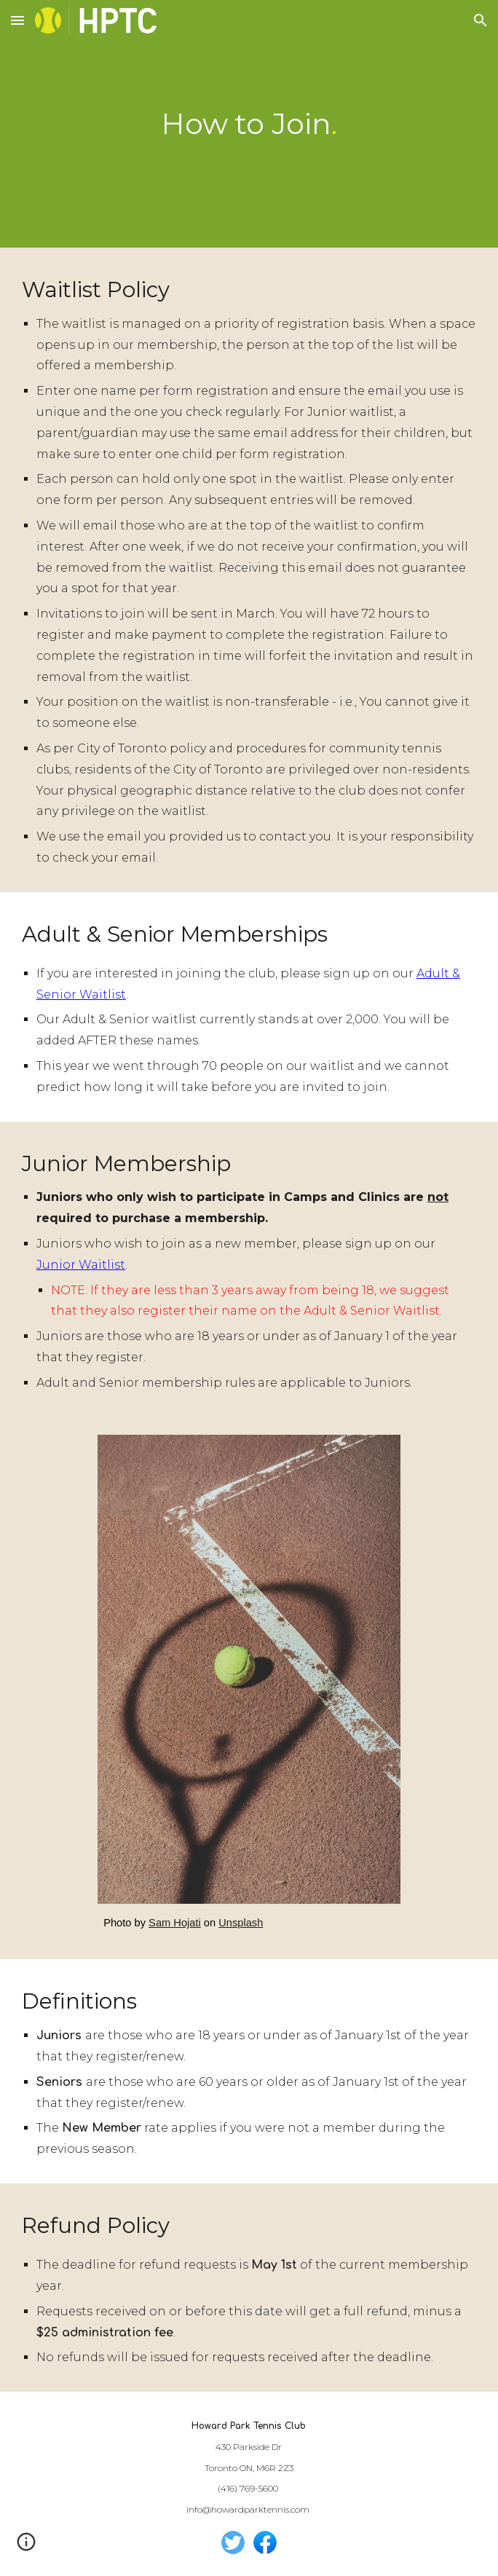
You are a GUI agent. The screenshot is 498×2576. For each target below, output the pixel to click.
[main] (249, 123)
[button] (17, 20)
